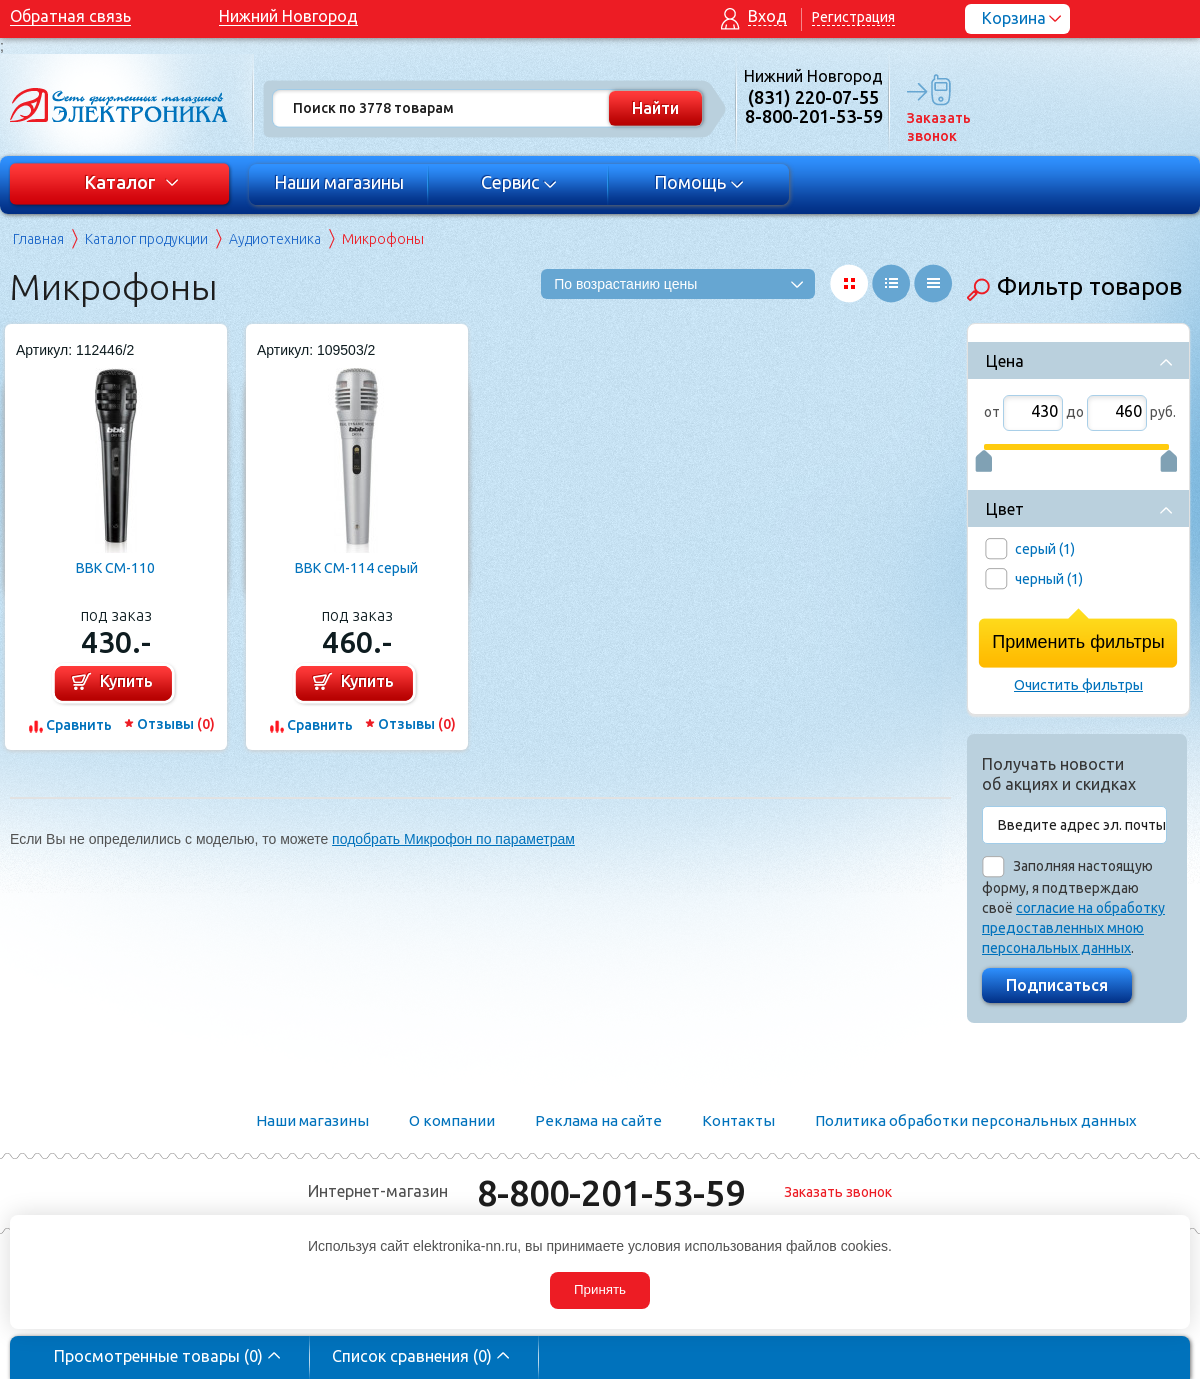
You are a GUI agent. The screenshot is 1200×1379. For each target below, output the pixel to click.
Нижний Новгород (288, 16)
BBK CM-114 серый (356, 568)
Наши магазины (339, 182)
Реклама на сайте (598, 1120)
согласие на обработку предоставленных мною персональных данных (1073, 928)
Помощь (699, 182)
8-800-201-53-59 (611, 1192)
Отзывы (176, 724)
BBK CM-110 (115, 568)
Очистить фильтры (1078, 685)
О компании (452, 1120)
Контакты (738, 1120)
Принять (600, 1289)
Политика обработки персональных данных (976, 1120)
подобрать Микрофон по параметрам (453, 839)
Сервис (519, 182)
